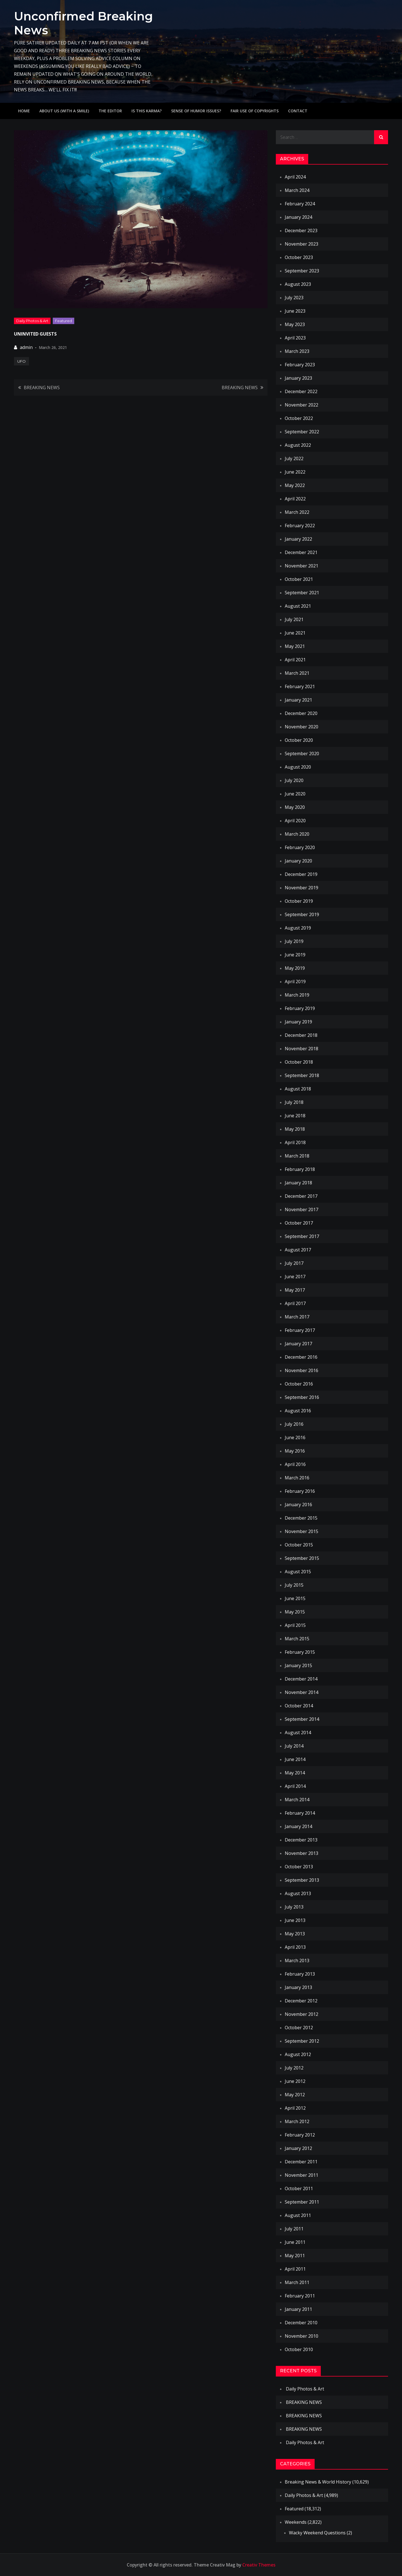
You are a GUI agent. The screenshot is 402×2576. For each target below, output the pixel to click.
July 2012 (294, 2068)
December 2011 (301, 2162)
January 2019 (298, 1022)
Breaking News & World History (318, 2482)
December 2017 (301, 1196)
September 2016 (302, 1397)
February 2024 (300, 204)
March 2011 (297, 2282)
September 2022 (302, 432)
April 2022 (295, 499)
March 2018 (297, 1156)
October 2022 (299, 418)
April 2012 (295, 2108)
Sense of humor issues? (196, 110)
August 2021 (298, 606)
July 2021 (294, 619)
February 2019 (300, 1008)
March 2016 (297, 1478)
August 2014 (298, 1732)
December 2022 (301, 391)
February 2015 (300, 1652)
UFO (21, 361)
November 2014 (301, 1692)
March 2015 (297, 1639)
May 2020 (295, 807)
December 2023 (301, 230)
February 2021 (300, 686)
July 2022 (294, 458)
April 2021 (295, 660)
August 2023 (298, 284)
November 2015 (301, 1531)
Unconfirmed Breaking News (83, 23)
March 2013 (297, 1960)
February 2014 (300, 1813)
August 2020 (298, 767)
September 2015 (302, 1558)
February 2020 (300, 847)
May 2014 (295, 1773)
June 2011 (295, 2242)
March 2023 (297, 351)
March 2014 (297, 1799)
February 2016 (300, 1491)
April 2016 (295, 1464)
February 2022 (300, 525)
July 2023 (294, 297)
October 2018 (299, 1062)
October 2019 (299, 901)
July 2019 (294, 941)
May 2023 (295, 324)
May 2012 (295, 2095)
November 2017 (301, 1209)
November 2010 (301, 2336)
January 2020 (298, 861)
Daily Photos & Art (32, 321)
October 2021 (299, 579)
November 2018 (301, 1048)
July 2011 (294, 2229)
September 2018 (302, 1075)
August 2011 (298, 2215)
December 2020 (301, 713)
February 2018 (300, 1169)
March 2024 (297, 190)
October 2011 (299, 2188)
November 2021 (301, 566)
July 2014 (294, 1746)
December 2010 (301, 2323)
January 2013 (298, 1987)
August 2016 (298, 1411)
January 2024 (298, 217)
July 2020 (294, 780)
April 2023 (295, 338)
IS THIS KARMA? (146, 110)
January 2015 (298, 1665)
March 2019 (297, 995)
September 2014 (302, 1719)
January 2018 (298, 1183)
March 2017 (297, 1317)
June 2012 (295, 2081)
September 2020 (302, 753)
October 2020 (299, 740)
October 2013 (299, 1867)
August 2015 (298, 1572)
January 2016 (298, 1504)
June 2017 (295, 1276)
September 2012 (302, 2041)
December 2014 (301, 1679)
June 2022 (295, 472)
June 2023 (295, 311)
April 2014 (295, 1786)
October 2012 (299, 2027)
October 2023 (299, 257)
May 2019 (295, 968)
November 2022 (301, 405)
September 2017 (302, 1236)
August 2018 (298, 1089)
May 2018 (295, 1129)
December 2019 (301, 874)
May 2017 (295, 1290)
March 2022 (297, 512)
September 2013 (302, 1880)
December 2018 (301, 1035)
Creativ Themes (259, 2565)
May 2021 (295, 646)
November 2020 (301, 727)
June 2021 (295, 633)
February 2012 (300, 2135)
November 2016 (301, 1370)
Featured (63, 321)
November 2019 (301, 888)
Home (24, 110)
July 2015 (294, 1585)
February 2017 (300, 1330)
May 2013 (295, 1934)
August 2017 (298, 1250)
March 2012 (297, 2121)
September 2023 (302, 271)
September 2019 (302, 914)
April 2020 (295, 821)
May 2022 (295, 485)
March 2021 (297, 673)
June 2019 (295, 955)
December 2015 (301, 1518)
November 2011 (301, 2175)
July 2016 (294, 1424)
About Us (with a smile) (64, 110)
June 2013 (295, 1920)
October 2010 (299, 2349)
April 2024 (295, 177)
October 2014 (299, 1706)
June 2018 (295, 1116)
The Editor (110, 110)
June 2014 (295, 1759)
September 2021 (302, 593)
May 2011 (295, 2255)
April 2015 (295, 1625)
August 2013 (298, 1893)
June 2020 (295, 794)
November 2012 (301, 2014)
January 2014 (298, 1826)
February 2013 (300, 1974)
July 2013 (294, 1907)
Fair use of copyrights (255, 110)
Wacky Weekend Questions (317, 2533)
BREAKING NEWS (42, 387)
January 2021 (298, 700)
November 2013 (301, 1853)
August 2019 (298, 928)
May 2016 (295, 1451)
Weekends (296, 2522)
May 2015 (295, 1612)
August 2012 (298, 2054)
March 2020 (297, 834)
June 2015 (295, 1598)
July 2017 (294, 1263)
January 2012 (298, 2148)
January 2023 (298, 378)
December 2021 (301, 552)
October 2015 (299, 1545)
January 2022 (298, 539)
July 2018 (294, 1102)
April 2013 (295, 1947)
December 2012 (301, 2001)
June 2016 (295, 1437)
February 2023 (300, 365)
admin (26, 347)
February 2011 (300, 2296)
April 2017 (295, 1303)
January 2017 (298, 1344)
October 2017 (299, 1223)
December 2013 (301, 1840)
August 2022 (298, 445)
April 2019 (295, 981)
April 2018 (295, 1142)
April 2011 (295, 2269)
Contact (297, 110)
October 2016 (299, 1384)
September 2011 (302, 2202)
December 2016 (301, 1357)
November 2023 (301, 244)
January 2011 (298, 2309)
